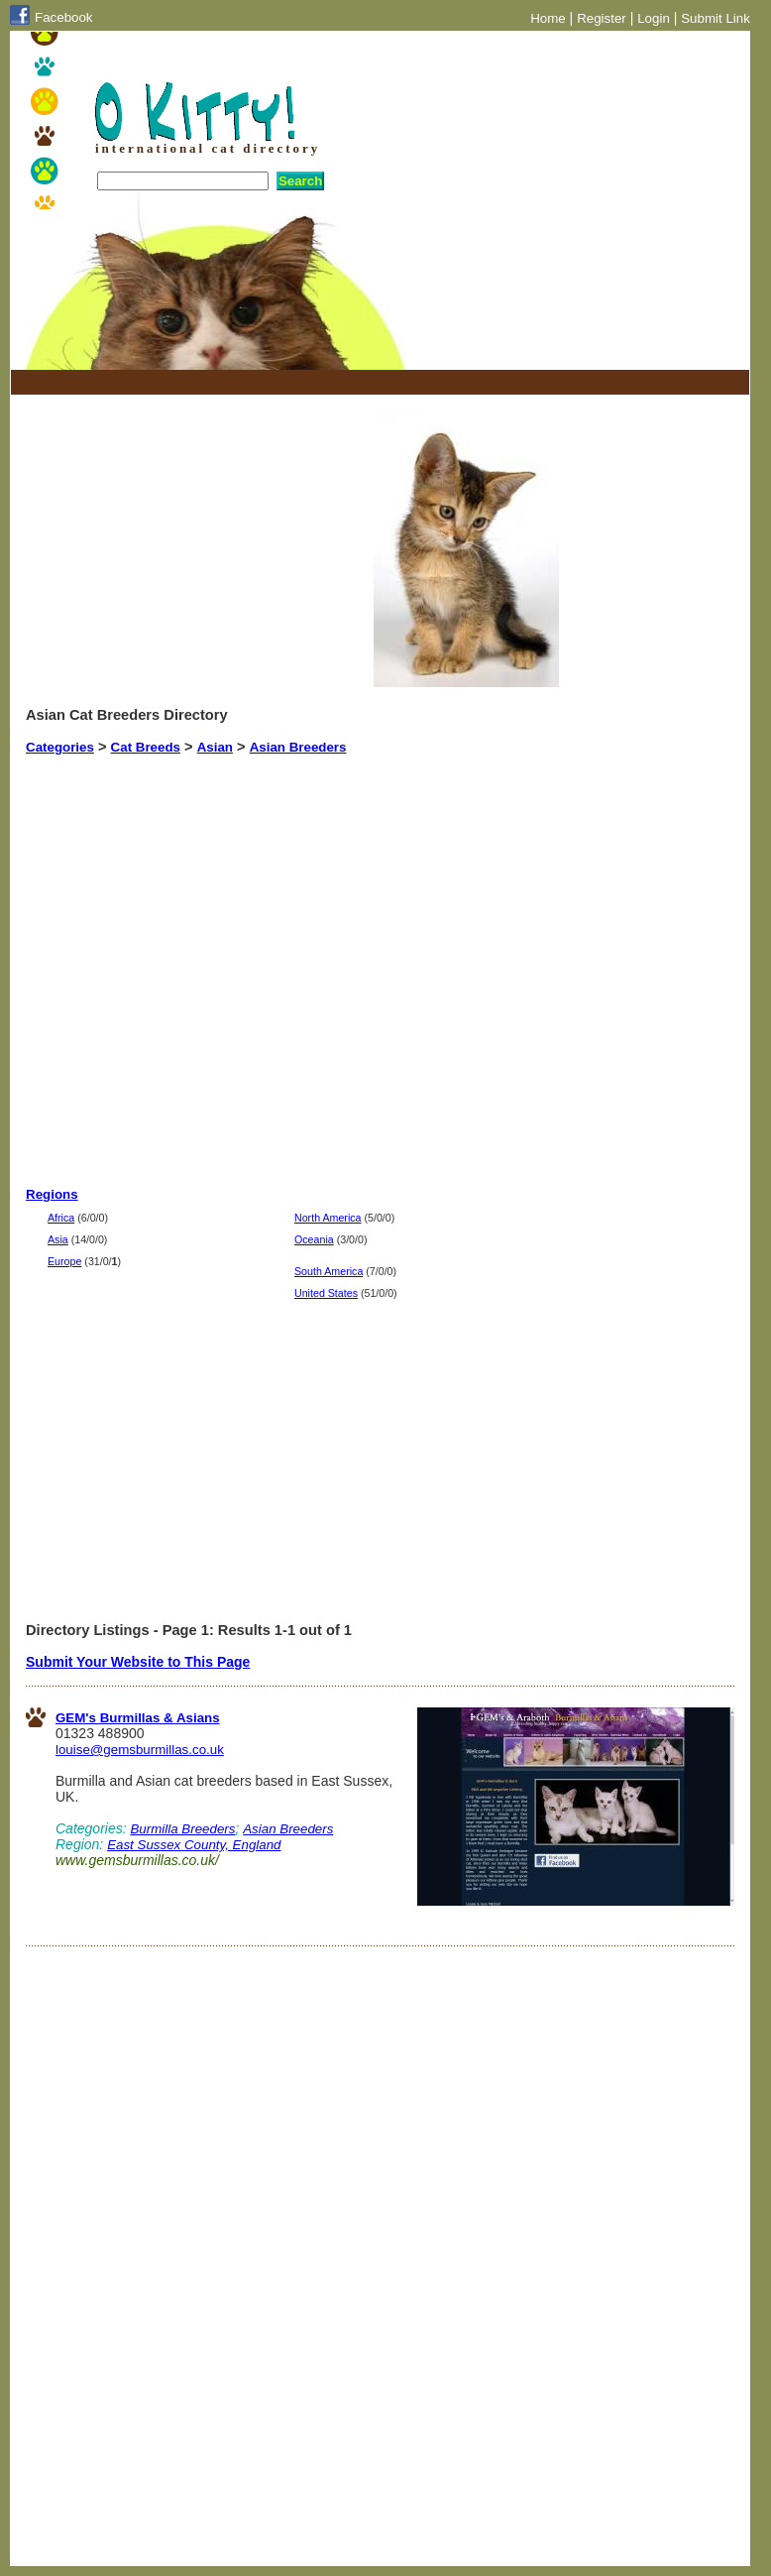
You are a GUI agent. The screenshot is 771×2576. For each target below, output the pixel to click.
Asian (215, 747)
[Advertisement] (258, 382)
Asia (58, 1239)
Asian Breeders (298, 747)
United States (326, 1293)
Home (548, 18)
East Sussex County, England (193, 1844)
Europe (64, 1261)
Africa (61, 1218)
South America (328, 1271)
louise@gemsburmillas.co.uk (139, 1749)
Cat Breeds (145, 747)
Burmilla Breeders (182, 1828)
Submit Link (715, 18)
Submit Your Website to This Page (138, 1662)
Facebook (64, 17)
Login (653, 18)
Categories (60, 747)
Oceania (314, 1239)
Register (601, 18)
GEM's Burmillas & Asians (137, 1717)
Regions (52, 1194)
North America (328, 1218)
